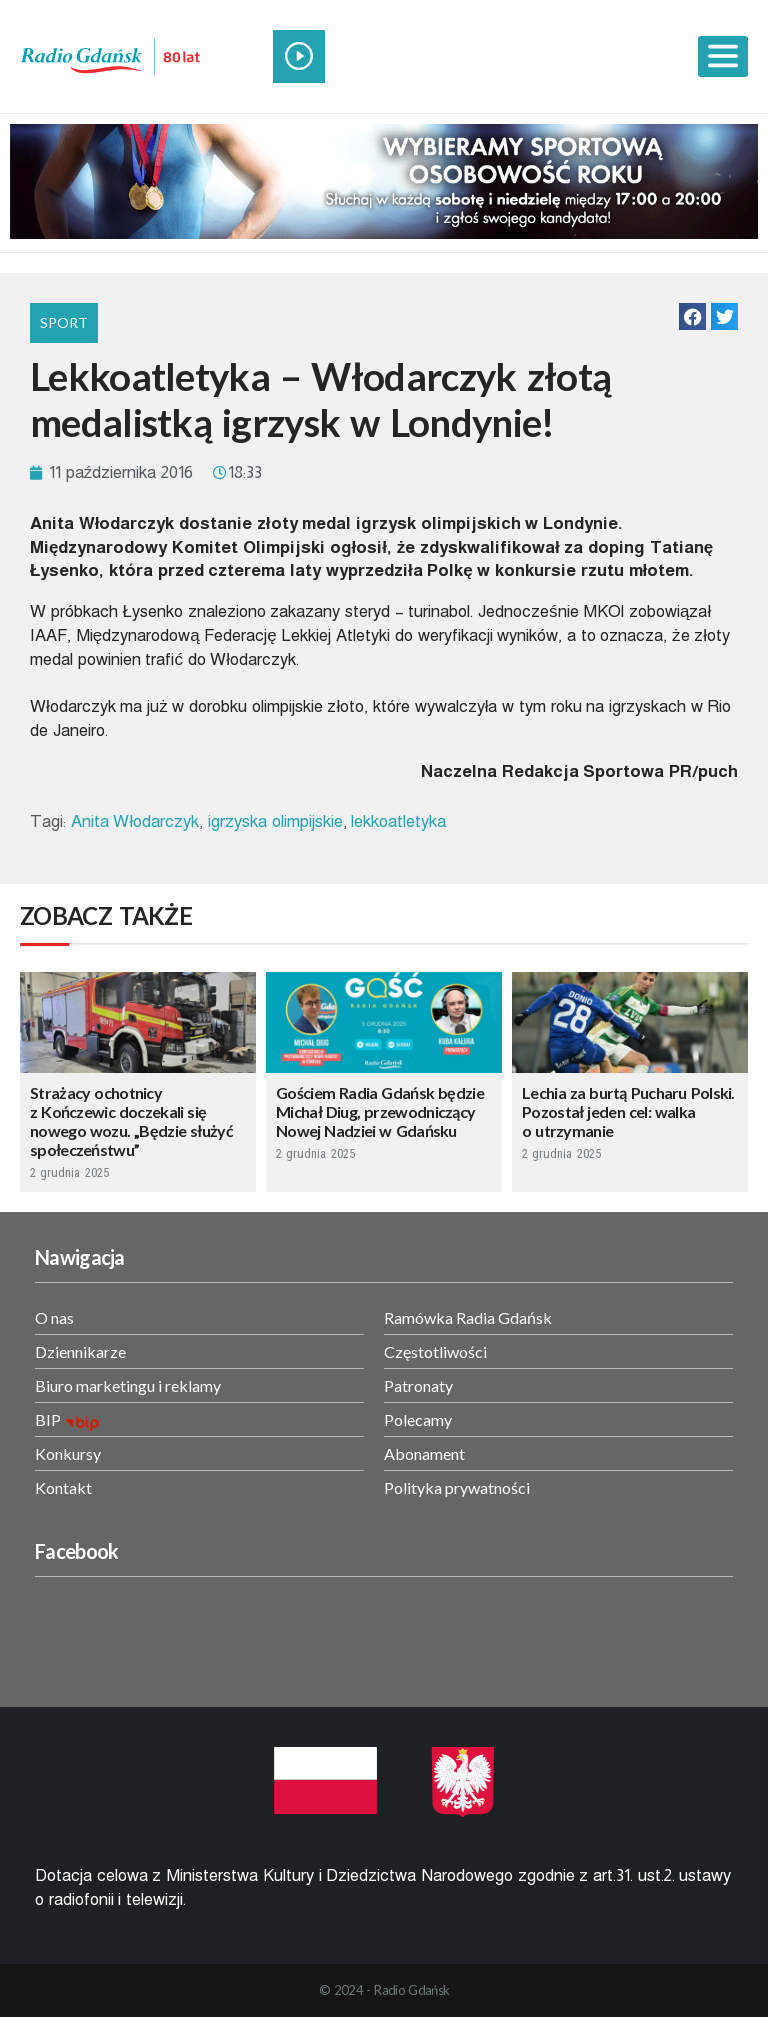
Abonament (424, 1453)
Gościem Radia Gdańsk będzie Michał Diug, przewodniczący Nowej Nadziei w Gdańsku (380, 1111)
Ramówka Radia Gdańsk (468, 1317)
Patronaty (418, 1385)
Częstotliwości (435, 1351)
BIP (48, 1419)
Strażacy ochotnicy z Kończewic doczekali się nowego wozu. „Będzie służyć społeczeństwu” (131, 1121)
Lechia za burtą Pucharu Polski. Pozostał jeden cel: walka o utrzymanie (628, 1111)
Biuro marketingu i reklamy (128, 1385)
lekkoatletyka (398, 821)
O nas (54, 1317)
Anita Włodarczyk (135, 821)
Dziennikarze (80, 1351)
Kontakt (63, 1487)
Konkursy (68, 1453)
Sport (64, 322)
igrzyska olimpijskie (275, 821)
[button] (692, 316)
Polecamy (418, 1419)
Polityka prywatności (457, 1487)
